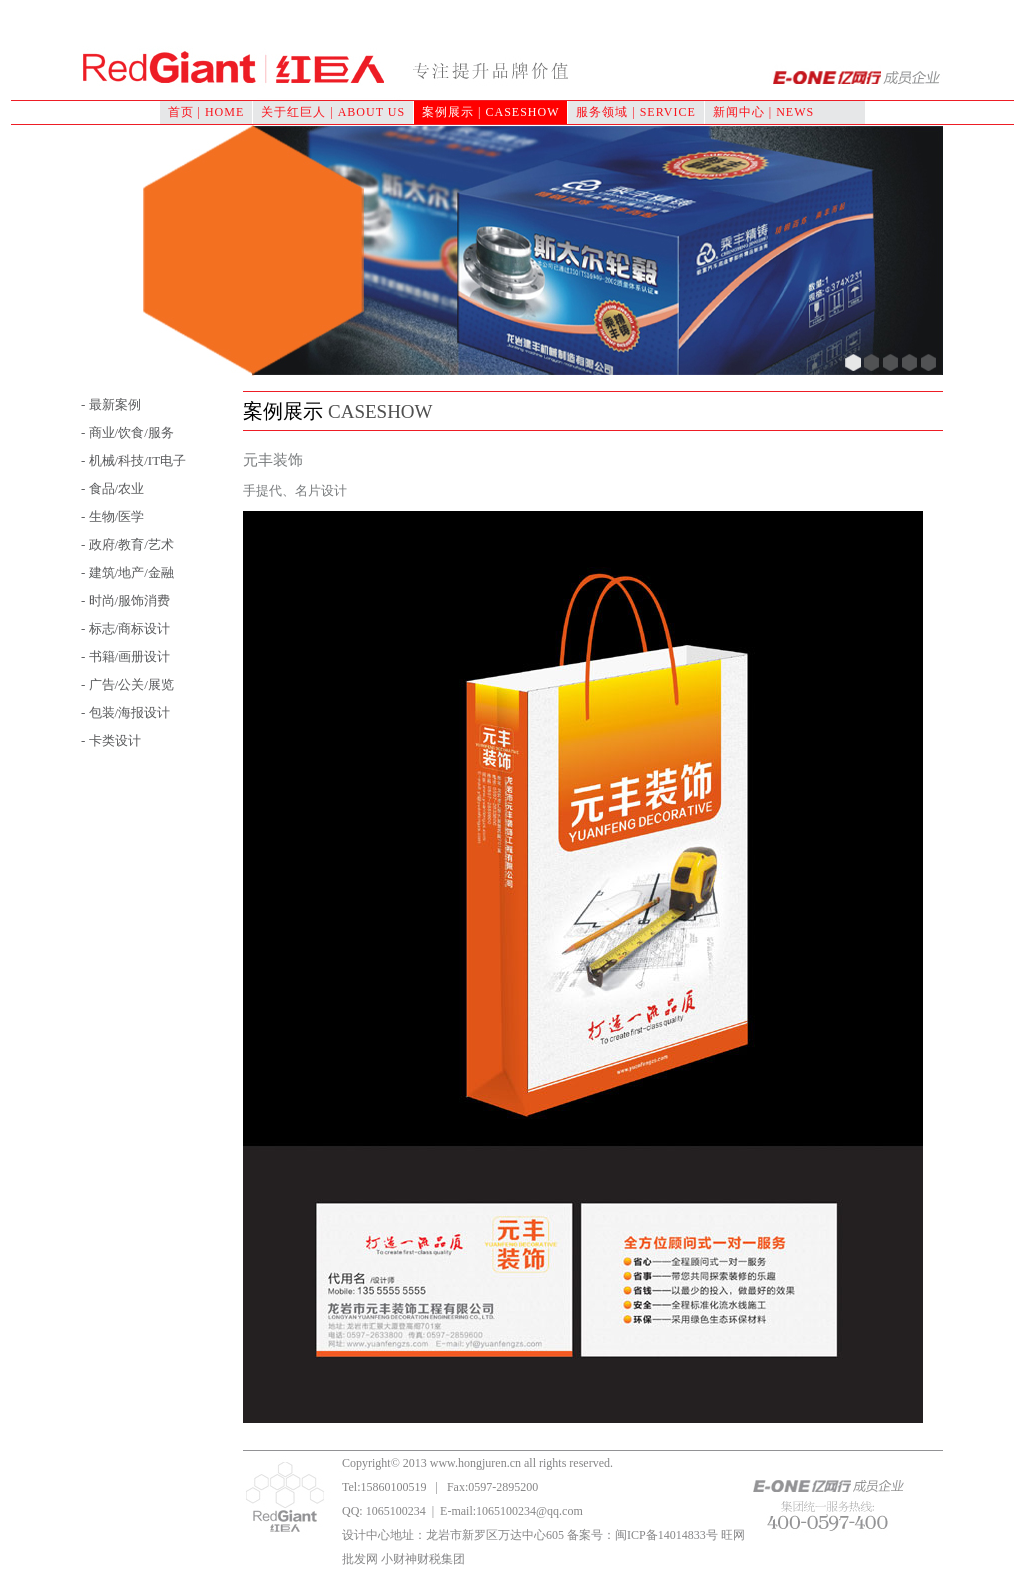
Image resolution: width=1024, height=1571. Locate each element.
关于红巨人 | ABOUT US (333, 112)
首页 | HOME (206, 112)
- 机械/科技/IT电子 (133, 460)
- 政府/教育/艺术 (127, 544)
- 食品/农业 (112, 488)
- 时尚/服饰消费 (125, 600)
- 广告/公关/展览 (127, 684)
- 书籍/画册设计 (125, 656)
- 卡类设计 (111, 740)
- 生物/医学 (112, 516)
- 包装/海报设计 (125, 712)
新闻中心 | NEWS (763, 112)
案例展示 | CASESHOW (490, 112)
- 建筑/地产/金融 (127, 572)
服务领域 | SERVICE (635, 112)
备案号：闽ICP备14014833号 (642, 1535)
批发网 (360, 1559)
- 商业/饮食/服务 (127, 432)
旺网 (733, 1535)
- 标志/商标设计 (125, 628)
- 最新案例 (111, 404)
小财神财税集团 (423, 1559)
